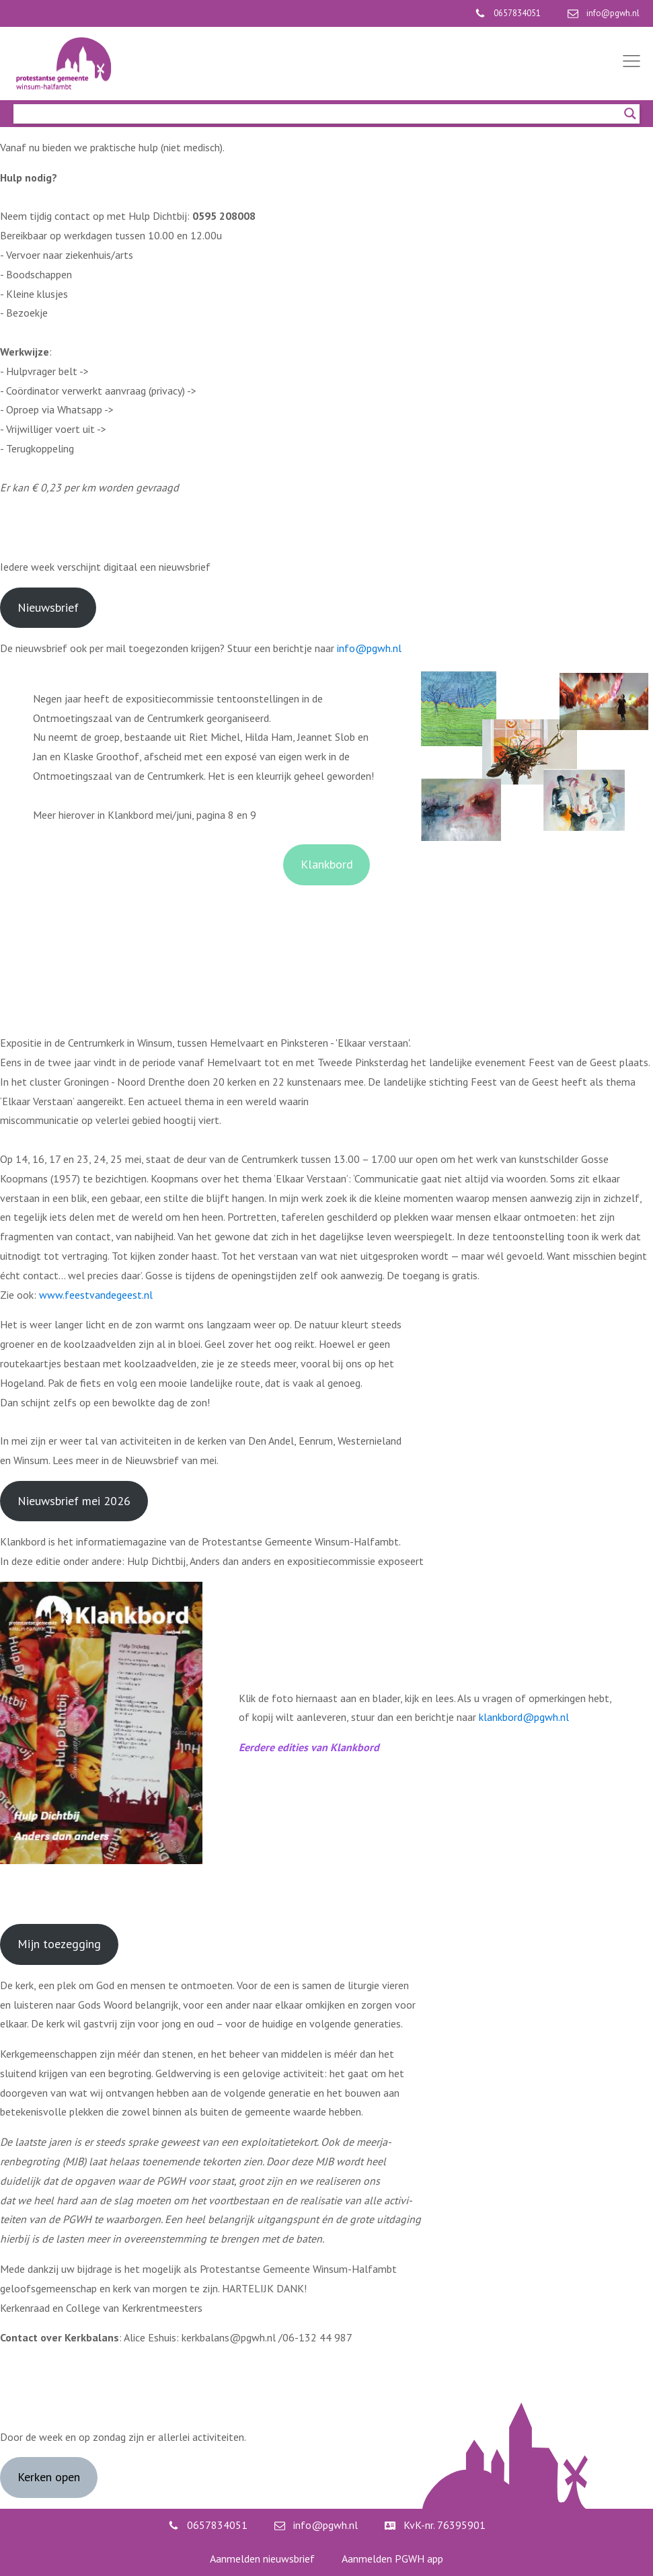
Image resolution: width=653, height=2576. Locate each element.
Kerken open (48, 2477)
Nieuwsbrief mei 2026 (73, 1500)
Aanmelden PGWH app (392, 2558)
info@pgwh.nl (369, 648)
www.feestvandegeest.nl (96, 1294)
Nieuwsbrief (48, 607)
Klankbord (327, 864)
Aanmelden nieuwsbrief (262, 2558)
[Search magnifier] (630, 113)
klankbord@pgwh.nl (524, 1717)
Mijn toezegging (59, 1943)
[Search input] (320, 113)
